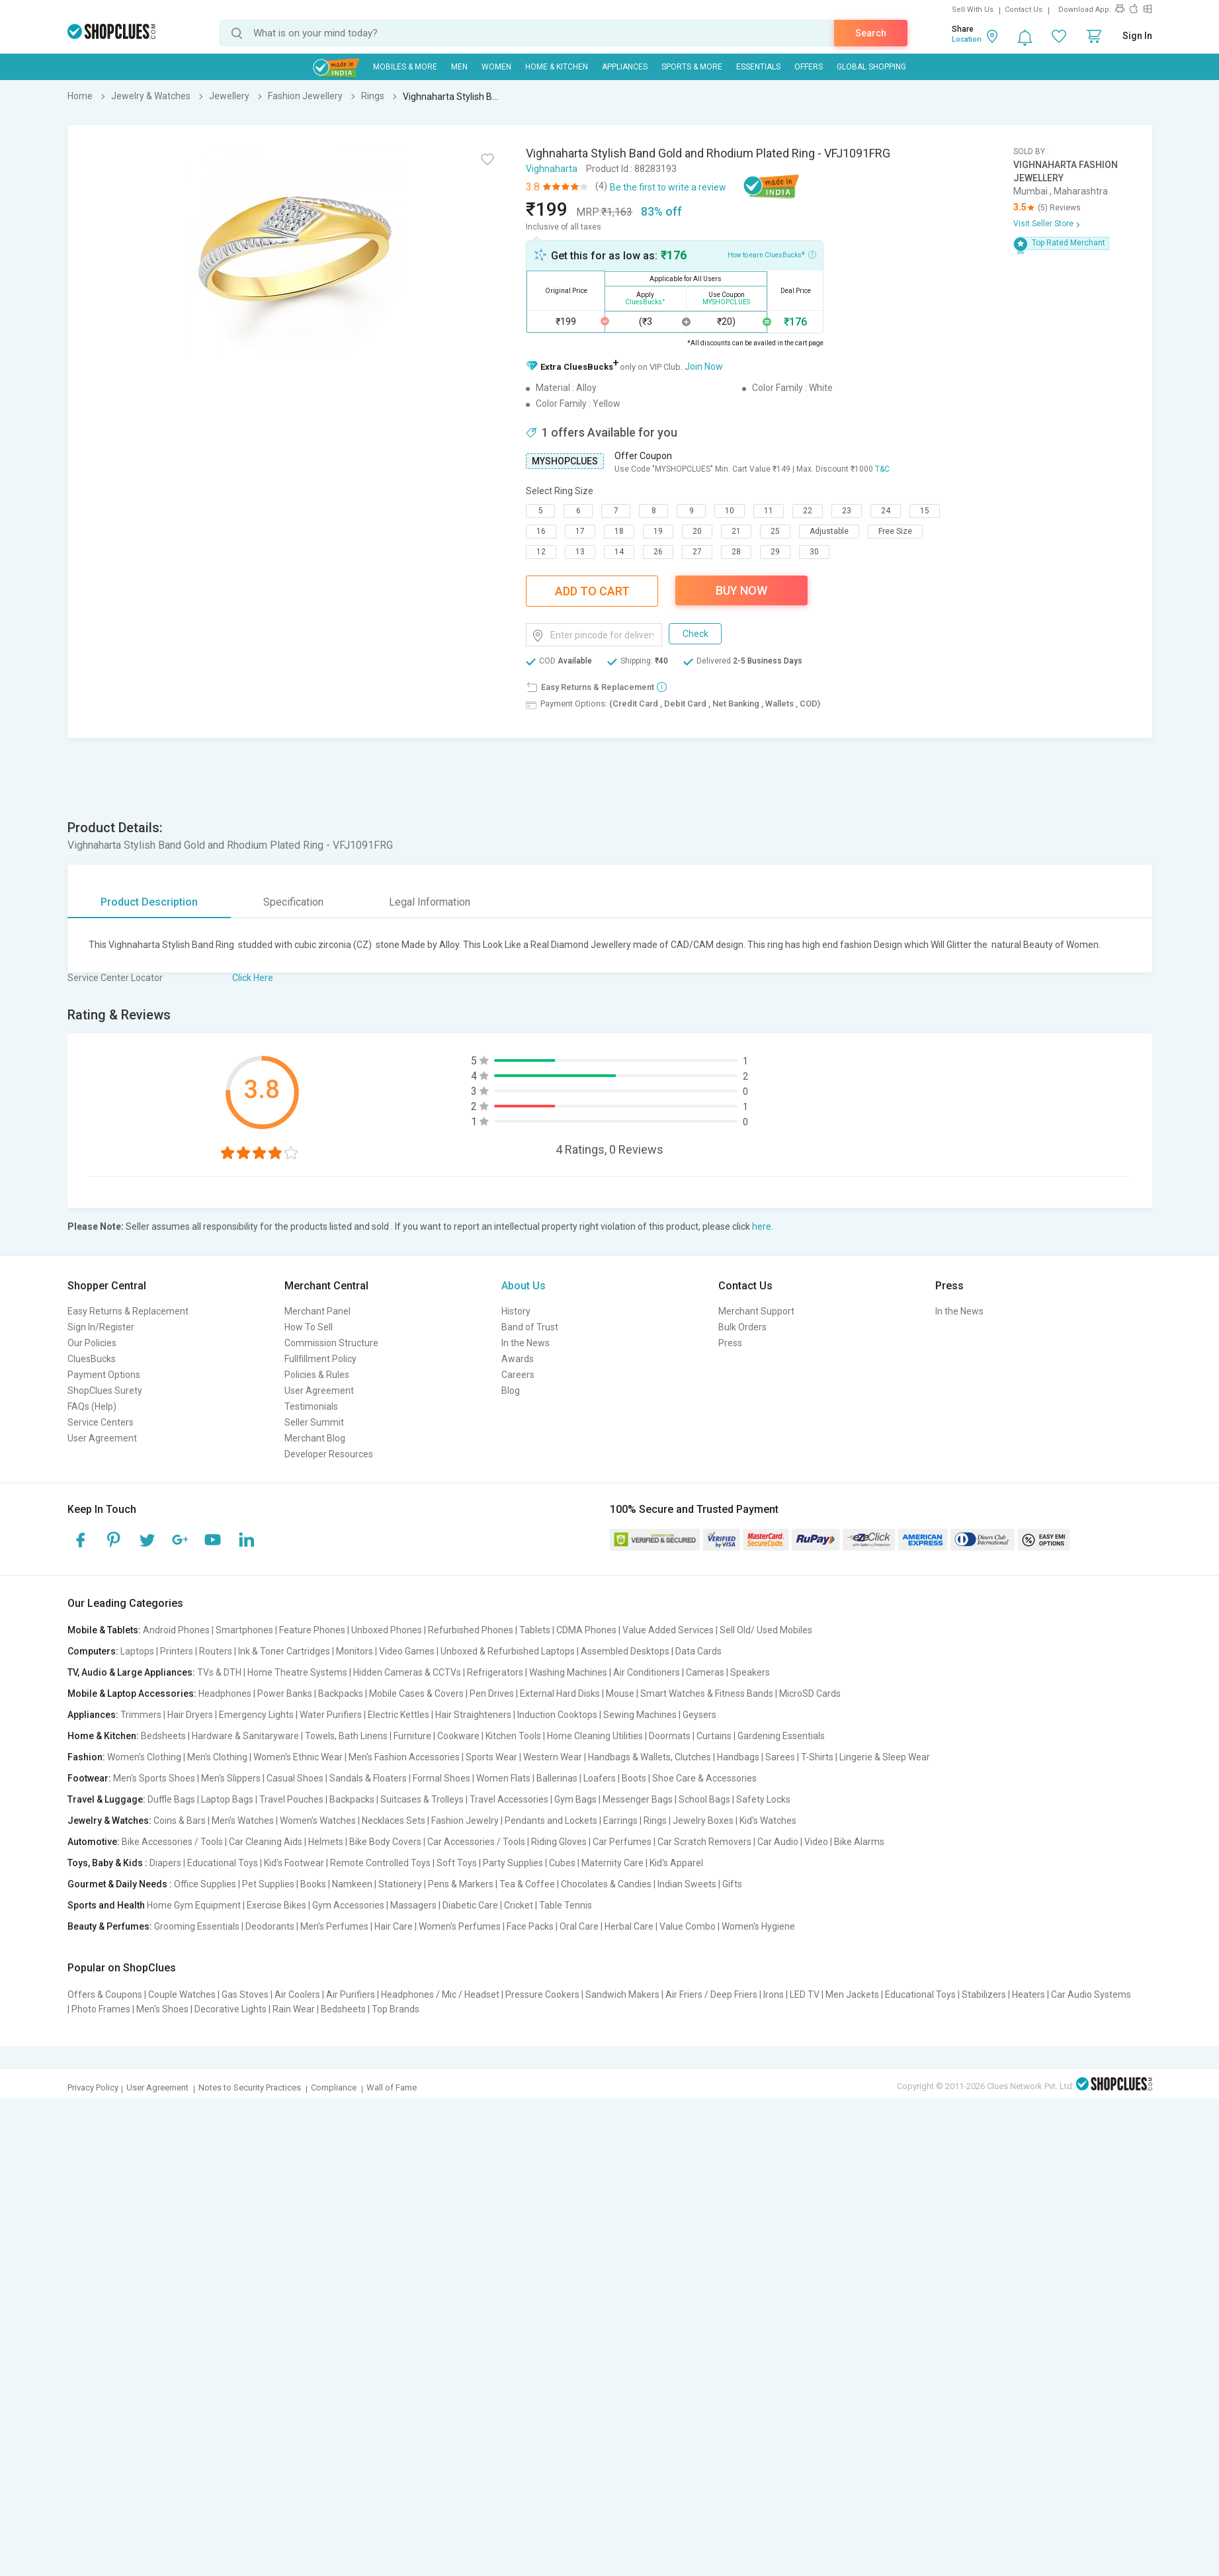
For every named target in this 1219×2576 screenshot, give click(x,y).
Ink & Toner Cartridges (284, 1651)
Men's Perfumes (334, 1926)
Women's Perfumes (460, 1926)
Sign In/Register (100, 1327)
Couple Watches (182, 1994)
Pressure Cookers (542, 1994)
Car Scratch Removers (704, 1841)
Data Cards (698, 1651)
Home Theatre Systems (297, 1672)
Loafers (599, 1778)
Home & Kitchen (556, 66)
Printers (176, 1651)
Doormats (670, 1736)
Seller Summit (314, 1422)
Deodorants (269, 1926)
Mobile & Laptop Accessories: (131, 1693)
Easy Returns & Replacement (128, 1311)
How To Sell (308, 1327)
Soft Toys (457, 1863)
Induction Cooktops (557, 1714)
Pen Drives (492, 1693)
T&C (882, 469)
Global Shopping (871, 66)
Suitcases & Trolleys (422, 1799)
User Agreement (102, 1438)
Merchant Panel (317, 1311)
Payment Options (103, 1374)
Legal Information (429, 902)
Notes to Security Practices (249, 2087)
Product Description (149, 902)
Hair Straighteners (473, 1714)
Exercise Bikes (276, 1905)
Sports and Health (106, 1905)
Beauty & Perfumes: (109, 1926)
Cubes (562, 1863)
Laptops (137, 1651)
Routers (215, 1651)
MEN (459, 66)
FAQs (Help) (91, 1406)
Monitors (354, 1651)
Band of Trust (529, 1327)
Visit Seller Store (1043, 223)
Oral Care (579, 1926)
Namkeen (352, 1884)
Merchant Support (756, 1311)
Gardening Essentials (781, 1736)
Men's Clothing (217, 1757)
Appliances (625, 66)
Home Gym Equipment (194, 1905)
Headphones (224, 1693)
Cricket (518, 1905)
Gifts (732, 1884)
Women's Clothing (144, 1757)
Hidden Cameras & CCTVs (407, 1672)
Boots (634, 1778)
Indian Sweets (686, 1884)
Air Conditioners (646, 1672)
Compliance (334, 2087)
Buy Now (741, 590)
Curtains (714, 1736)
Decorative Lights (230, 2009)
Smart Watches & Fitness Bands (706, 1693)
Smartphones (244, 1630)
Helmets (325, 1841)
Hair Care (393, 1926)
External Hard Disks (560, 1693)
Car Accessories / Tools (476, 1841)
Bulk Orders (742, 1327)
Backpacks (340, 1693)
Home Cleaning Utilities (595, 1736)
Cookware (458, 1736)
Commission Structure (331, 1343)
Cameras (705, 1672)
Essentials (758, 66)
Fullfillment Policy (320, 1358)
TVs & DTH (219, 1672)
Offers (808, 66)
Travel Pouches (291, 1799)
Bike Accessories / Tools (172, 1841)
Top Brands (395, 2009)
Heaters (1028, 1994)
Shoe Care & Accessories (704, 1778)
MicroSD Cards (810, 1693)
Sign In (1137, 35)
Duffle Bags (171, 1799)
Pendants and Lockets (551, 1820)
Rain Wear (294, 2009)
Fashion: (86, 1757)
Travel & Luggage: (106, 1799)
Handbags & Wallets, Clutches (649, 1757)
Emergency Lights (256, 1714)
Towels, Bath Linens (346, 1736)
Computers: (92, 1651)
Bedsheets (163, 1736)
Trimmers (140, 1714)
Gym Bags (575, 1799)
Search (870, 33)
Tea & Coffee (527, 1884)
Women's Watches (318, 1820)
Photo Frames (100, 2009)
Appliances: (92, 1714)
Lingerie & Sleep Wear (884, 1757)
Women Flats (503, 1778)
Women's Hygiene (758, 1926)
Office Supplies (205, 1884)
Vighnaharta (551, 168)
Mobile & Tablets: (104, 1630)
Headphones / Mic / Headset (440, 1994)
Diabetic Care (470, 1905)
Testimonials (311, 1406)
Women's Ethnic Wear (298, 1757)
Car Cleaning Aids (265, 1841)
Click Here (252, 977)
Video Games (407, 1651)
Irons (773, 1994)
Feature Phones (312, 1630)
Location (967, 39)
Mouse (620, 1693)
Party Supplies (513, 1863)
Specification (293, 902)
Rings (655, 1820)
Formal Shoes (441, 1778)
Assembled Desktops (625, 1651)
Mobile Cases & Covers (416, 1693)
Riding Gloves (559, 1841)
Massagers (413, 1905)
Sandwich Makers (622, 1994)
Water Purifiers (331, 1714)
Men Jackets (852, 1994)
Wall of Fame (391, 2087)
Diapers (165, 1863)
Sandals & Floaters (368, 1778)
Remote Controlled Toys (380, 1863)
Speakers (750, 1672)
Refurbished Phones (470, 1630)
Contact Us (1023, 9)
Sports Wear (491, 1757)
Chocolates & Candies (606, 1884)
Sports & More (691, 66)
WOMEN (496, 66)
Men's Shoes (162, 2009)
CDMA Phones (586, 1630)
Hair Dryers (190, 1714)
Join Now (704, 366)
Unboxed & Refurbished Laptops (508, 1651)
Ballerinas (556, 1778)
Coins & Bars (179, 1820)
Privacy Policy (92, 2087)
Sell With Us (972, 9)
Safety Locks (763, 1799)
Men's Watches (243, 1820)
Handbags (738, 1757)
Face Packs (530, 1926)
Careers (517, 1374)
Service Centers (100, 1422)
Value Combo (687, 1926)
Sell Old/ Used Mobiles (766, 1630)
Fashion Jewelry (465, 1820)
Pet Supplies (268, 1884)
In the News (525, 1343)
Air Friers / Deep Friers (711, 1994)
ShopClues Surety (104, 1390)
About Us (523, 1285)
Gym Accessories (348, 1905)
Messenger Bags (638, 1799)
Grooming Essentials (196, 1926)
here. (762, 1226)
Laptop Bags (227, 1799)
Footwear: (89, 1778)
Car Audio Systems (1091, 1994)
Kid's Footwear (294, 1863)
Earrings (620, 1820)
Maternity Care (612, 1863)
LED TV (805, 1994)
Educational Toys (222, 1863)
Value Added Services (668, 1630)
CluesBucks (91, 1358)
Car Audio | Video (792, 1841)
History (515, 1311)
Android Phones (176, 1630)
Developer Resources (328, 1454)
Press (730, 1343)
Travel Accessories (509, 1799)
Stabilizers (984, 1994)
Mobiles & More (405, 66)
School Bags (704, 1799)
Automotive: (93, 1841)
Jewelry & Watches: (109, 1820)
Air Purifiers (350, 1994)
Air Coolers (297, 1994)
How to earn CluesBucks (772, 254)
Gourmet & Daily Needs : (119, 1884)
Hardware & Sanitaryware (245, 1736)
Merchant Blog (314, 1438)
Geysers (699, 1714)
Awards (517, 1358)
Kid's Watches (767, 1820)
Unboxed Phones (386, 1630)
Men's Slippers (231, 1778)
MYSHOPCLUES (565, 461)
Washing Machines (568, 1672)
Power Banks (284, 1693)
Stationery (400, 1884)
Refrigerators (495, 1672)
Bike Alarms (859, 1841)
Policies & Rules (316, 1374)
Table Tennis (565, 1905)
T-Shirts (817, 1757)
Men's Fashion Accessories (404, 1757)
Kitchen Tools (513, 1736)
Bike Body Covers (385, 1841)
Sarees (780, 1757)
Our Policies (91, 1343)
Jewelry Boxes (703, 1820)
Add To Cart (592, 591)
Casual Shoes (295, 1778)
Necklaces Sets (393, 1820)
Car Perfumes (622, 1841)
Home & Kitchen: (103, 1736)
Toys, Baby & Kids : (107, 1863)
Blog (510, 1390)
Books (313, 1884)
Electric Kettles (398, 1714)
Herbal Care (629, 1926)
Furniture (412, 1736)
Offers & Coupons (104, 1994)
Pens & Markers (460, 1884)
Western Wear (552, 1757)
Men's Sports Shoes (154, 1778)
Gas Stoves (245, 1994)
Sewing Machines (640, 1714)
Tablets (534, 1630)
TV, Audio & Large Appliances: (131, 1672)
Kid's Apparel (676, 1863)
